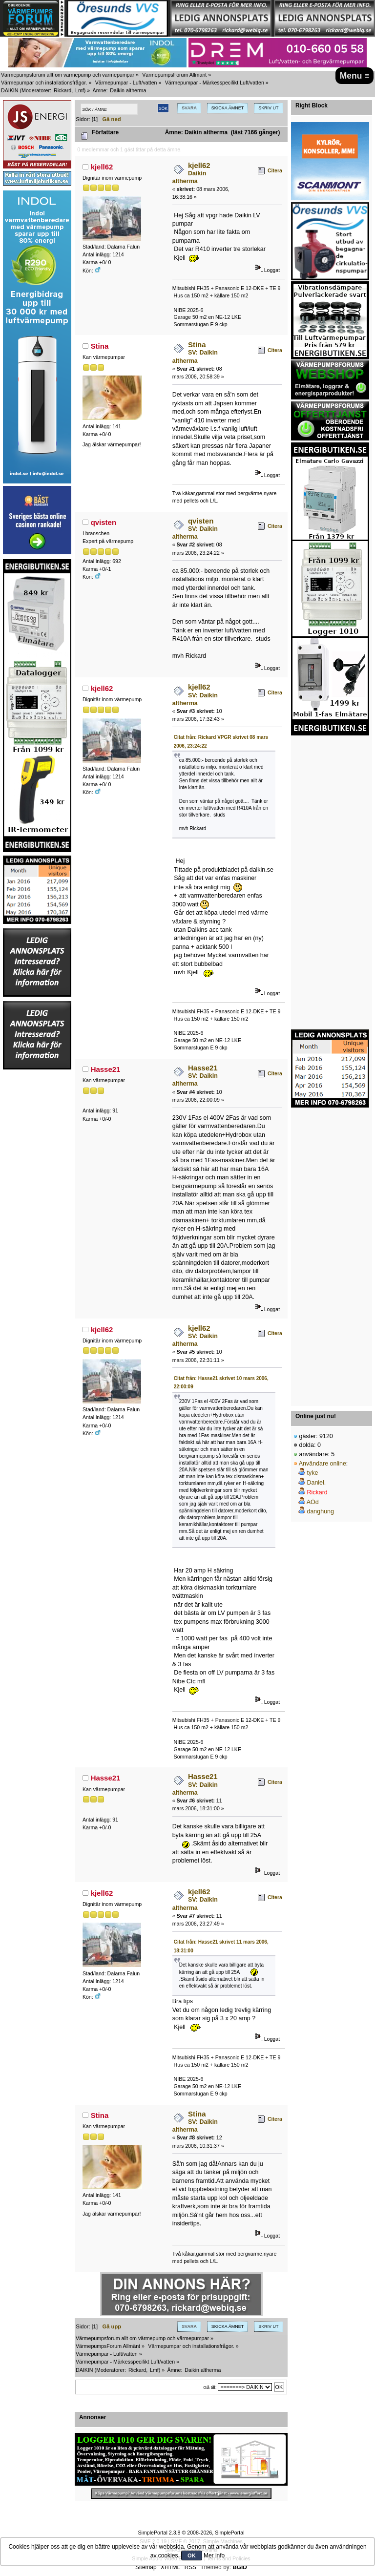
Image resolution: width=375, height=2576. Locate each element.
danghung (320, 1511)
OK (192, 2555)
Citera (275, 170)
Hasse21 (106, 1069)
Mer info (214, 2555)
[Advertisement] (37, 1216)
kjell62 (102, 167)
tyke (312, 1472)
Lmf (79, 90)
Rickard (62, 90)
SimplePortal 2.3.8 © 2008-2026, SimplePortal (191, 2532)
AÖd (313, 1502)
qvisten (103, 522)
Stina (100, 346)
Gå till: (209, 2387)
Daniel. (316, 1482)
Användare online (322, 1463)
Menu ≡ (355, 76)
